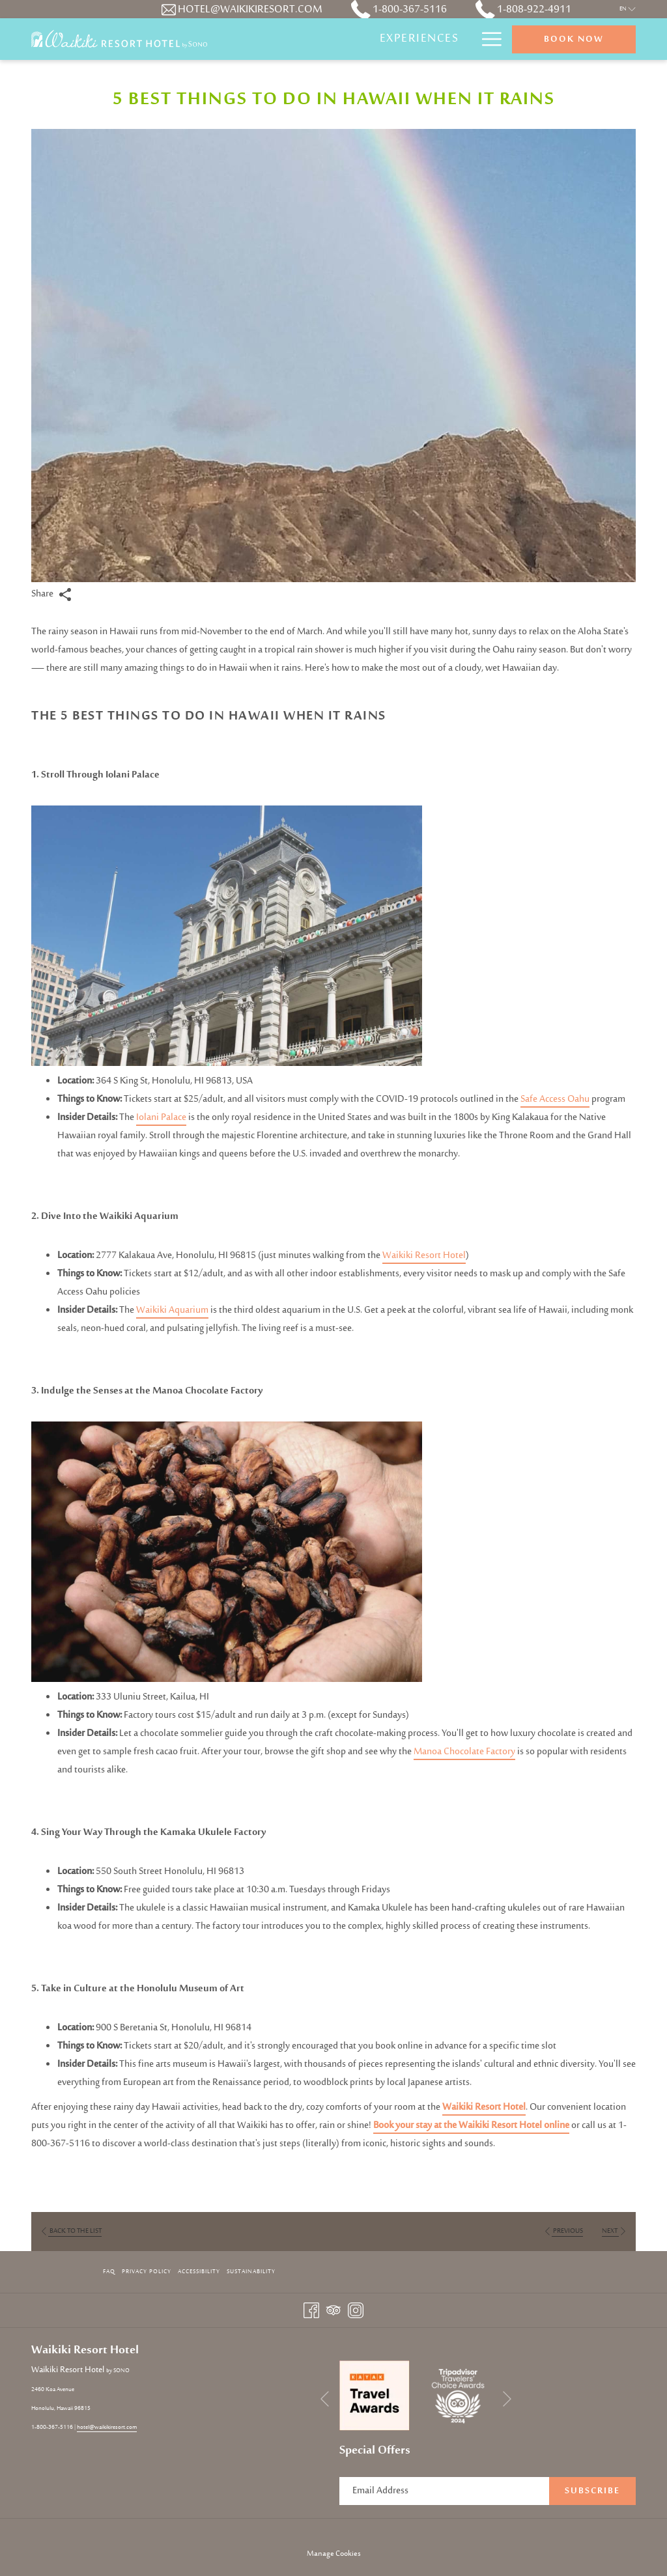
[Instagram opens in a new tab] (355, 2310)
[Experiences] (419, 39)
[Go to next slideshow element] (507, 2399)
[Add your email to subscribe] (444, 2491)
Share (51, 594)
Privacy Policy (146, 2271)
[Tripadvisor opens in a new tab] (333, 2310)
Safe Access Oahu (554, 1099)
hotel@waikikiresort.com (107, 2427)
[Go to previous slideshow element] (325, 2399)
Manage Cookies (334, 2554)
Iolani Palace (161, 1118)
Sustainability (251, 2271)
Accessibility (199, 2271)
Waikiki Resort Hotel (424, 1256)
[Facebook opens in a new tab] (311, 2310)
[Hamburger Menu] (487, 39)
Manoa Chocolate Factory (464, 1752)
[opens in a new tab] (374, 2395)
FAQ (109, 2271)
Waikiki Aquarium (172, 1310)
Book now (574, 40)
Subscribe (592, 2491)
